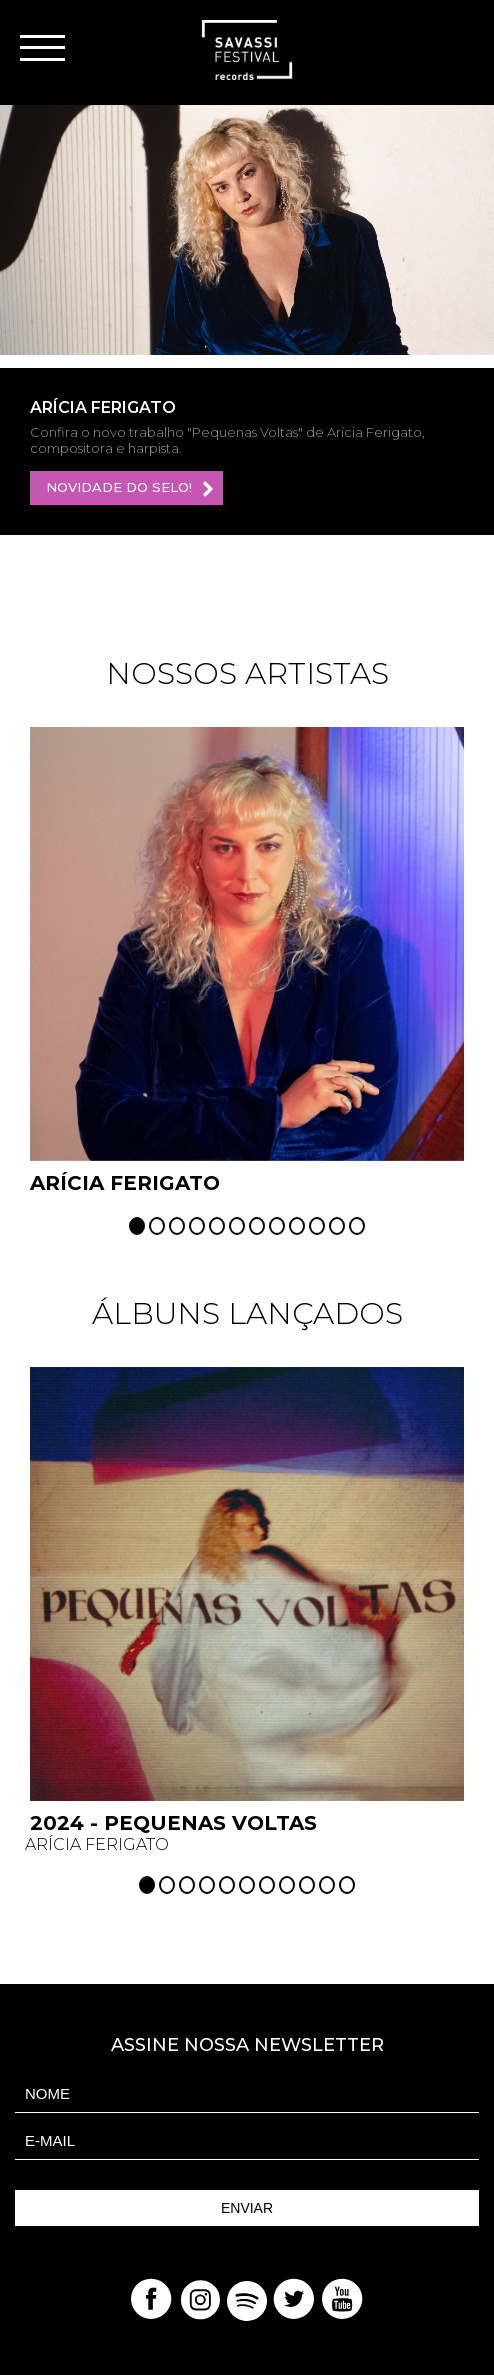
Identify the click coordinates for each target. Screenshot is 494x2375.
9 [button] (297, 1226)
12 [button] (357, 1226)
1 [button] (137, 1226)
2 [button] (157, 1226)
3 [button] (177, 1226)
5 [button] (217, 1226)
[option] (247, 230)
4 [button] (197, 1226)
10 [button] (317, 1226)
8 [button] (277, 1226)
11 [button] (337, 1226)
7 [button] (257, 1226)
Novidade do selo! (131, 489)
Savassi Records (247, 50)
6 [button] (237, 1226)
